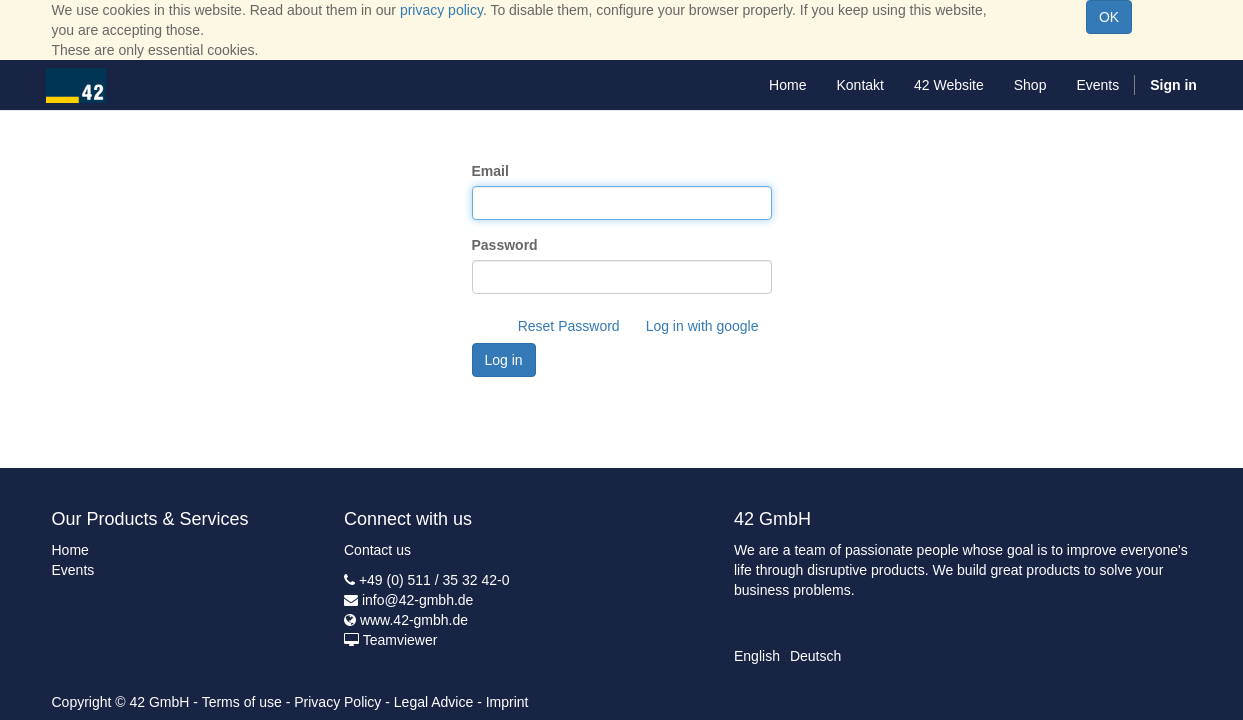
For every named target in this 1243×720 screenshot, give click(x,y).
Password (505, 245)
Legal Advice (433, 702)
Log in (504, 360)
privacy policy (441, 10)
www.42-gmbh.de (414, 620)
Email (490, 171)
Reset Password (569, 326)
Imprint (507, 702)
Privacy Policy (337, 702)
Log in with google (702, 326)
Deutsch (815, 656)
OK (1109, 17)
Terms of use (242, 702)
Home (70, 550)
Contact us (377, 550)
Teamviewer (400, 640)
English (757, 656)
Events (73, 570)
